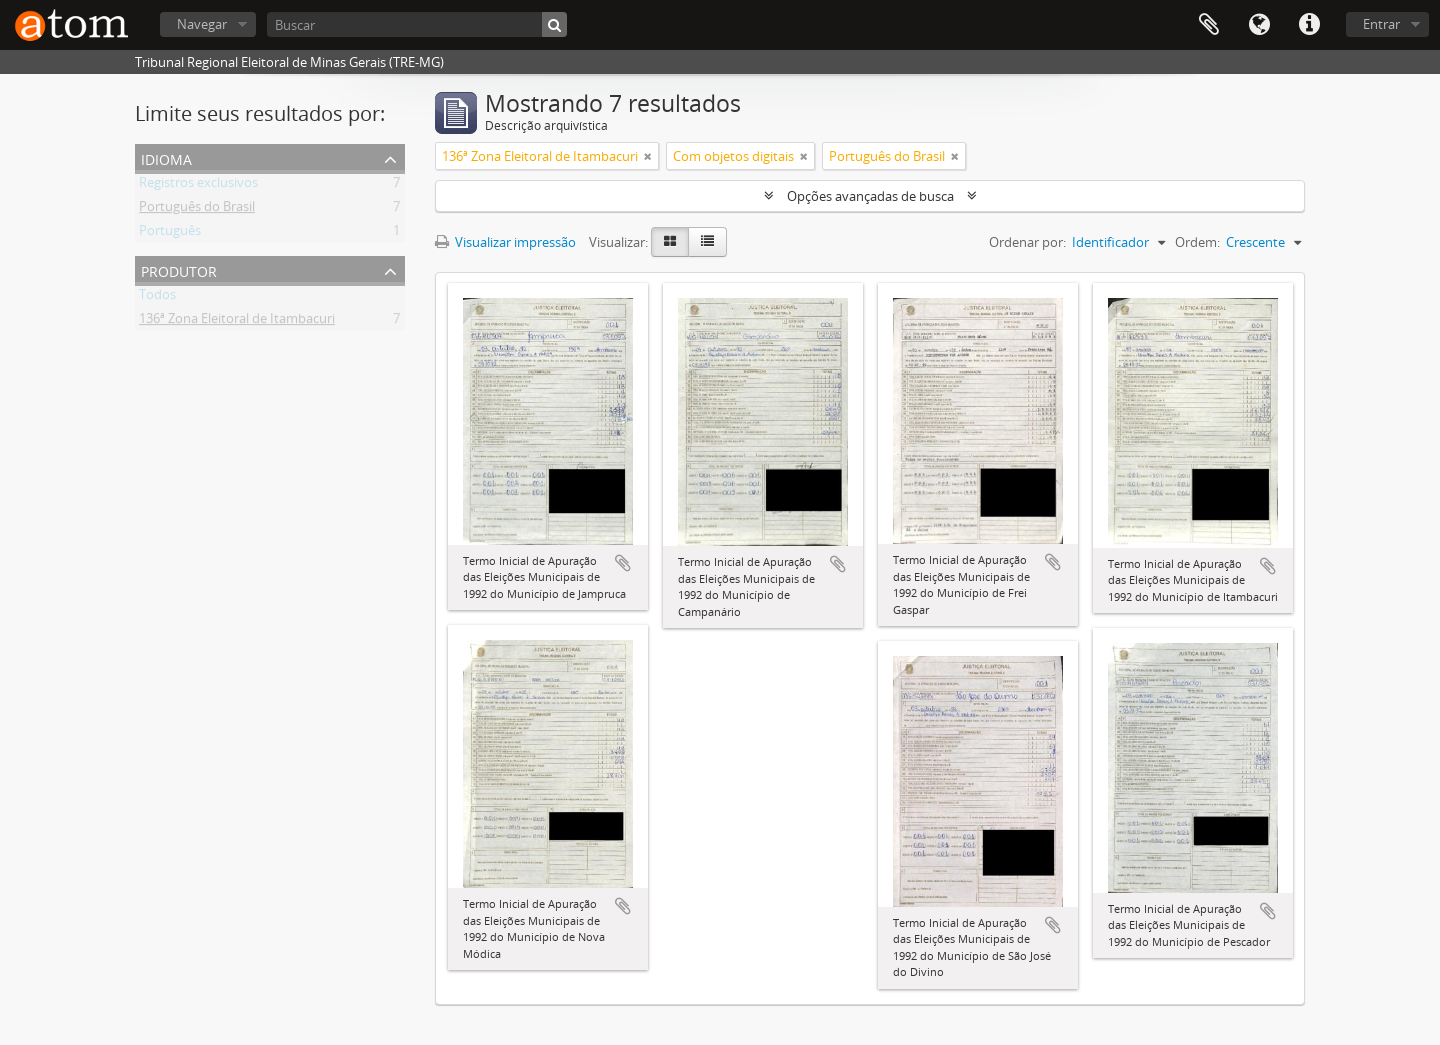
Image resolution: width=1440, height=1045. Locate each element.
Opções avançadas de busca (870, 196)
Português (170, 234)
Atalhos (1309, 25)
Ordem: (1197, 242)
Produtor (179, 269)
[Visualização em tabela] (707, 242)
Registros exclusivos (198, 186)
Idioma (1259, 25)
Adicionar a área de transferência (623, 563)
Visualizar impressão (505, 242)
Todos (157, 298)
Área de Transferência (1209, 25)
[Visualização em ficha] (670, 242)
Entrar (1381, 24)
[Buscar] (417, 24)
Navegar (202, 24)
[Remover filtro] (648, 156)
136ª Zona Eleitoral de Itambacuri (237, 322)
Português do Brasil (197, 210)
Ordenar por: (1027, 242)
